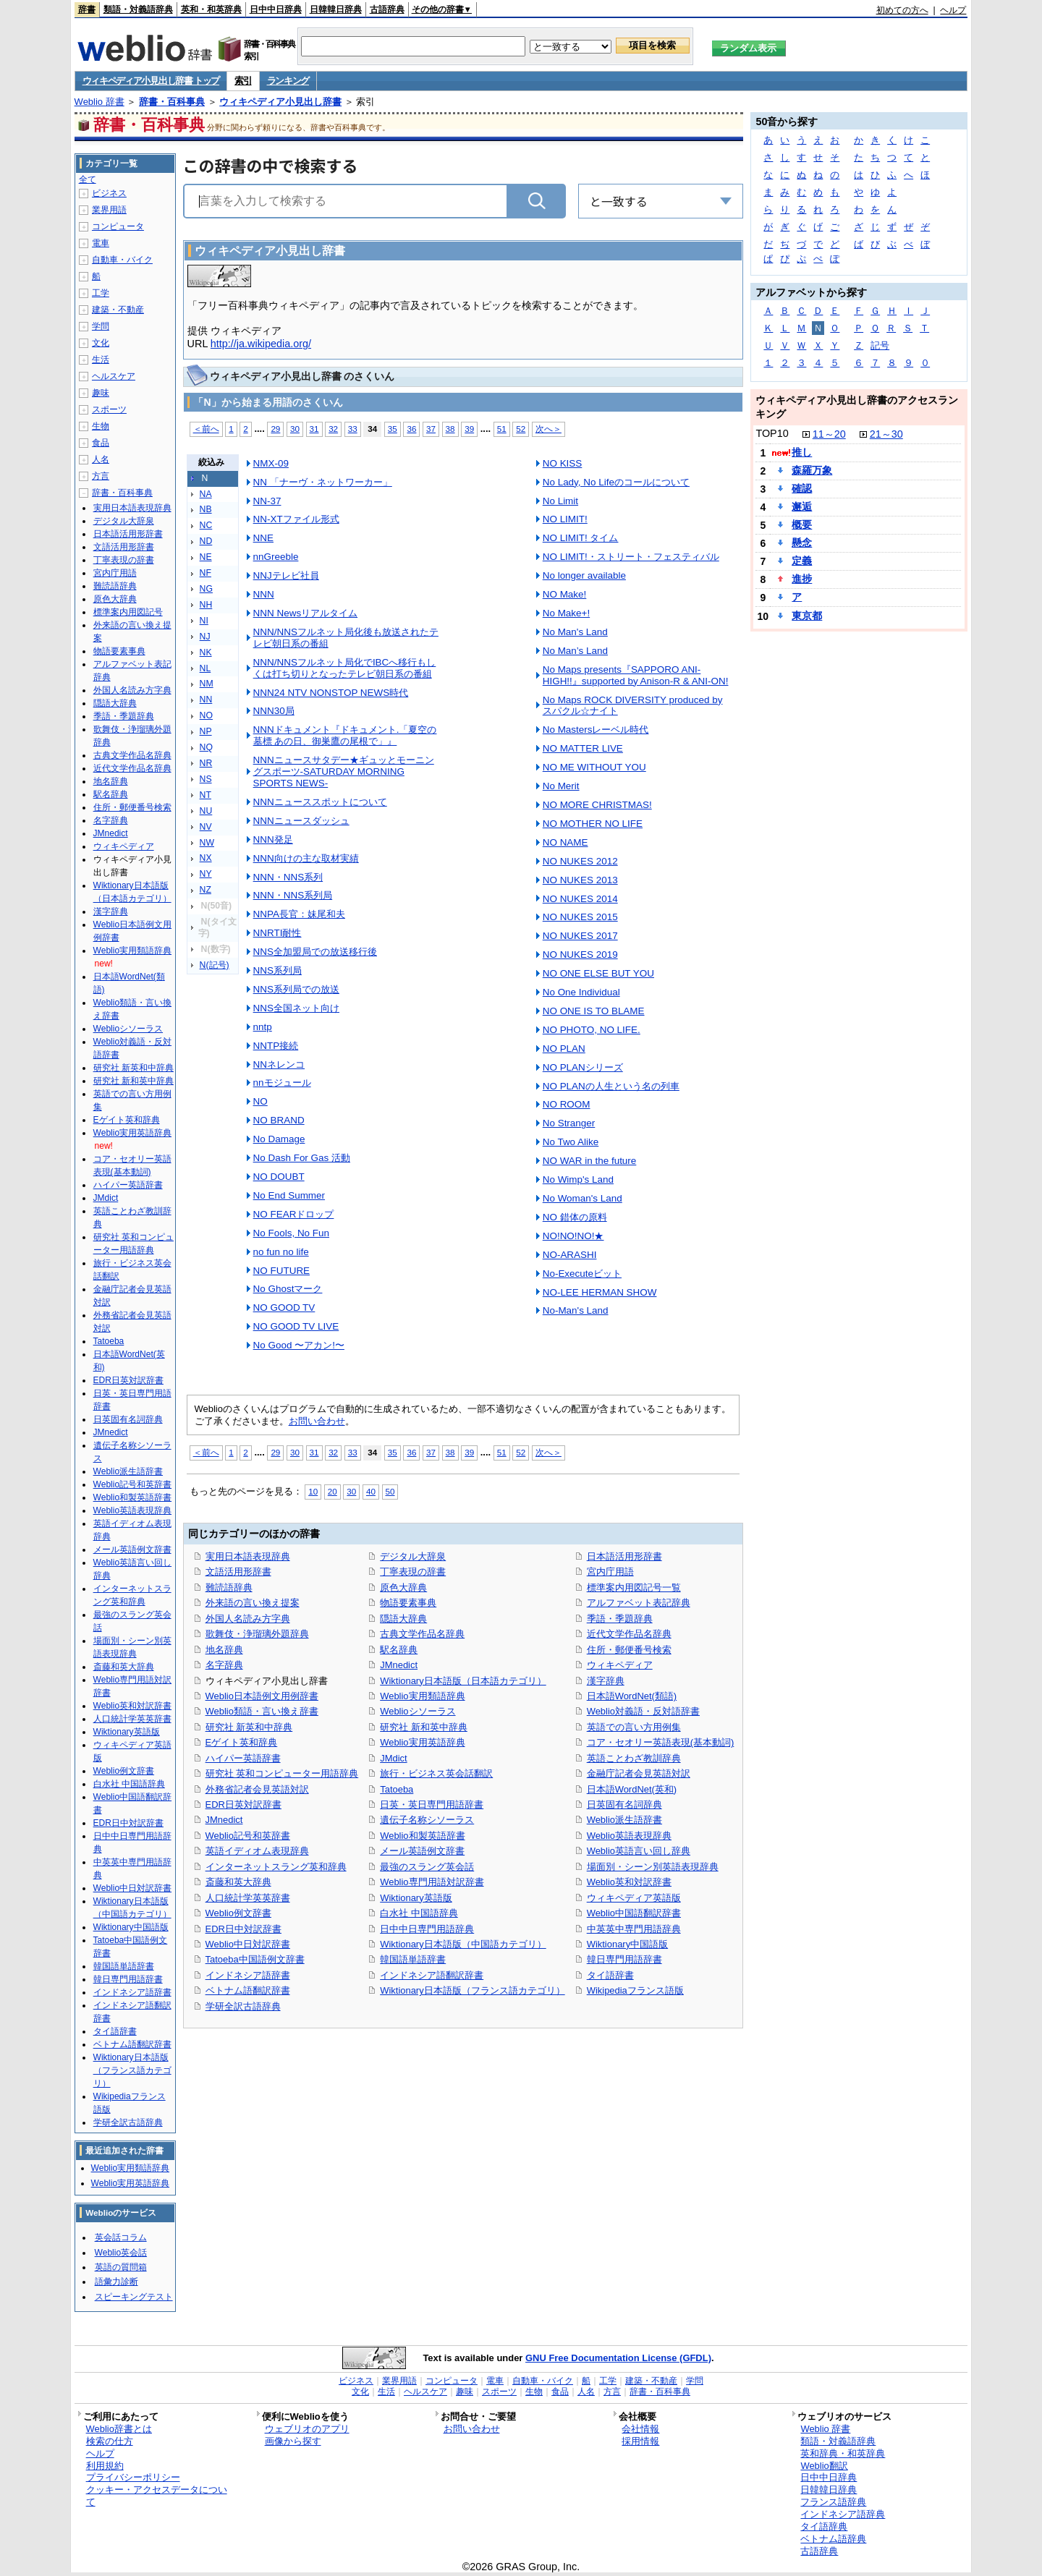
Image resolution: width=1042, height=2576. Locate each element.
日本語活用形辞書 (624, 1556)
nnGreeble (276, 556)
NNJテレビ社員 (286, 575)
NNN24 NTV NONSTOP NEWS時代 (331, 692)
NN (206, 699)
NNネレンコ (279, 1064)
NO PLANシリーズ (583, 1067)
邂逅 (802, 506)
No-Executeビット (582, 1273)
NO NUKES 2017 (580, 935)
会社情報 (640, 2428)
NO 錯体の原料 (575, 1217)
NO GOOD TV (284, 1307)
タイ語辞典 (823, 2526)
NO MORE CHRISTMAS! (597, 804)
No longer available (584, 575)
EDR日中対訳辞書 (243, 1929)
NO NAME (565, 842)
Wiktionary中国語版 (627, 1944)
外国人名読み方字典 (248, 1618)
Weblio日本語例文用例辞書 (262, 1696)
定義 (802, 560)
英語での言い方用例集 (634, 1727)
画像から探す (293, 2441)
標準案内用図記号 (128, 612)
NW (207, 843)
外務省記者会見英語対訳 (257, 1789)
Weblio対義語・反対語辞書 (643, 1711)
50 (390, 1491)
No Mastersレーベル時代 (596, 729)
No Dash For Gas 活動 (301, 1157)
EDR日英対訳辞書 (243, 1804)
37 (431, 428)
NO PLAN (564, 1048)
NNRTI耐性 (277, 932)
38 (450, 428)
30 (295, 428)
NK (206, 652)
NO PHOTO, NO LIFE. (591, 1029)
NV (206, 827)
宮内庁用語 (610, 1571)
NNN (263, 594)
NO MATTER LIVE (583, 748)
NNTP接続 (276, 1045)
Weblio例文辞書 (238, 1913)
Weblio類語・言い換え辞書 (262, 1711)
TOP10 (771, 433)
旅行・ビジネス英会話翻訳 (436, 1773)
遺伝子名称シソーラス (427, 1819)
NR (206, 763)
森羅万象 (812, 470)
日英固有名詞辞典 (624, 1804)
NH (206, 605)
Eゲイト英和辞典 (242, 1742)
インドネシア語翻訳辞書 (431, 1975)
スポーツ (109, 409)
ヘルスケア (113, 376)
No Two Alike (571, 1141)
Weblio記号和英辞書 (248, 1835)
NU (206, 811)
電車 (100, 243)
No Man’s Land (575, 650)
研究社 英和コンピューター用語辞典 (282, 1773)
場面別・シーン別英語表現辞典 (653, 1866)
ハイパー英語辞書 (243, 1758)
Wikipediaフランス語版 (635, 1990)
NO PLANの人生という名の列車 (611, 1086)
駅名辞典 (399, 1649)
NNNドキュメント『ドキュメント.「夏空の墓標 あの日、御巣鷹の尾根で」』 (345, 735)
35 (392, 428)
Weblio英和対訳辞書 (629, 1881)
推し (802, 452)
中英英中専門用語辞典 (634, 1929)
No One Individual (581, 992)
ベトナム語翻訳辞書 (248, 1990)
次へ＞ (548, 428)
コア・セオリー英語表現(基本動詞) (660, 1742)
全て (87, 179)
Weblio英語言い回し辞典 (638, 1850)
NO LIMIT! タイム (581, 537)
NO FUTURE (281, 1270)
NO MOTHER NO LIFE (593, 823)
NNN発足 (273, 839)
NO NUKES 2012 (580, 861)
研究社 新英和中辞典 (249, 1727)
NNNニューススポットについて (320, 801)
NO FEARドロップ (293, 1214)
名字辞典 (224, 1664)
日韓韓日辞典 (336, 9)
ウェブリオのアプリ (307, 2428)
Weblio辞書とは (119, 2428)
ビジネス (109, 193)
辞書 (87, 9)
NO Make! (565, 594)
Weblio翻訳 (823, 2465)
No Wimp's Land (578, 1179)
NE (206, 557)
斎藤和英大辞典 (238, 1881)
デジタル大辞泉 (413, 1556)
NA (206, 494)
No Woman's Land (582, 1198)
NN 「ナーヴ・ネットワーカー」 (322, 482)
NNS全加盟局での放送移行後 (315, 951)
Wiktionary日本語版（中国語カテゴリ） (463, 1944)
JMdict (393, 1758)
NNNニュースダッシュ (301, 820)
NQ (206, 747)
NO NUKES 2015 (580, 916)
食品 (100, 443)
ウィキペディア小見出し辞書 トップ (151, 80)
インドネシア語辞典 (842, 2514)
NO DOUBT (279, 1176)
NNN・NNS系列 (288, 877)
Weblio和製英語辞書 (422, 1835)
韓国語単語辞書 (413, 1959)
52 (520, 428)
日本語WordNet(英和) (632, 1789)
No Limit (560, 501)
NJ (205, 637)
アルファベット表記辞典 (638, 1602)
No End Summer (289, 1195)
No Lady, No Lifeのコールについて (616, 482)
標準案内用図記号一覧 (634, 1587)
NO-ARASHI (570, 1254)
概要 (802, 524)
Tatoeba (396, 1789)
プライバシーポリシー (133, 2477)
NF (205, 573)
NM (206, 684)
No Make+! (566, 613)
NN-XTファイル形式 (296, 519)
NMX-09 (271, 463)
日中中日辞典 (276, 9)
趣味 (100, 393)
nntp (262, 1026)
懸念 (802, 542)
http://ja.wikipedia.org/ (261, 343)
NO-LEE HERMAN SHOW (600, 1292)
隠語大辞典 (403, 1618)
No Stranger (569, 1123)
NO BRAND (279, 1120)
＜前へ (206, 428)
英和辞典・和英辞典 (842, 2453)
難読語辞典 (229, 1587)
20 (332, 1491)
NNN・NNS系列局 (293, 895)
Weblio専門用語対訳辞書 (431, 1881)
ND (206, 541)
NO (206, 715)
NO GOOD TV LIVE (296, 1326)
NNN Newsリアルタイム (305, 613)
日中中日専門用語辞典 (427, 1929)
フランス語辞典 (833, 2501)
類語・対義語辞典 (138, 9)
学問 (100, 326)
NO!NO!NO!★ (573, 1235)
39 (469, 428)
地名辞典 (224, 1649)
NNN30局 (274, 710)
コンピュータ (118, 226)
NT (205, 795)
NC (206, 525)
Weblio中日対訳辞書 (248, 1944)
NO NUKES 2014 (580, 898)
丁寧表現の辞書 (413, 1571)
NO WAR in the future (590, 1160)
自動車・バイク (122, 260)
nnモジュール (282, 1082)
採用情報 (640, 2441)
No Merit (561, 786)
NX (206, 858)
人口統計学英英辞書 (248, 1897)
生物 (100, 426)
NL (205, 668)
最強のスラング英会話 (427, 1866)
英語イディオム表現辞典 (257, 1850)
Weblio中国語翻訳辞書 (634, 1913)
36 (411, 428)
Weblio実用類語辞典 (422, 1696)
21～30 (886, 434)
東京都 (807, 615)
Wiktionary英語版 (416, 1897)
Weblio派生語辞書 (624, 1819)
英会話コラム (121, 2237)
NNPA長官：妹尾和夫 (299, 914)
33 (352, 428)
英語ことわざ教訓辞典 (634, 1758)
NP (206, 731)
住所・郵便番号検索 (629, 1649)
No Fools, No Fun (291, 1233)
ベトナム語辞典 (833, 2538)
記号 (880, 345)
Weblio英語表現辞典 (629, 1835)
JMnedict (224, 1819)
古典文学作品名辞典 (422, 1633)
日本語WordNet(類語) (632, 1696)
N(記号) (214, 965)
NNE (263, 537)
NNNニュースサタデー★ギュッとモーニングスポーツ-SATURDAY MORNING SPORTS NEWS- (343, 771)
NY (206, 874)
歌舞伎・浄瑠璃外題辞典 (257, 1633)
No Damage (279, 1139)
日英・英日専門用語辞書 (431, 1804)
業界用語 (109, 210)
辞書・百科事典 (172, 101)
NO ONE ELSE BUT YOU (598, 973)
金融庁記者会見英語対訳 (638, 1773)
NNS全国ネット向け (296, 1008)
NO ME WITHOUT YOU (594, 767)
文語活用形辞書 (238, 1571)
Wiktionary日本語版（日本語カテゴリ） (463, 1680)
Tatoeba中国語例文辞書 (255, 1959)
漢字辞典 (605, 1680)
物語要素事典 (408, 1602)
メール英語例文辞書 (422, 1850)
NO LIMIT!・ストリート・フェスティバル (631, 556)
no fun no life (281, 1251)
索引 (242, 80)
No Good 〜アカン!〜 (298, 1345)
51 (502, 428)
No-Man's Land (576, 1310)
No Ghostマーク (288, 1288)
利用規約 (105, 2465)
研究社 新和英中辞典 (423, 1727)
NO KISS (563, 463)
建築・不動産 (118, 310)
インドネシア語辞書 (248, 1975)
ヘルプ (953, 10)
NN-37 (267, 501)
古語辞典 (387, 9)
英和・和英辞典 (211, 9)
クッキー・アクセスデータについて (156, 2495)
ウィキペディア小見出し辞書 (280, 101)
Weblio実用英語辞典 (422, 1742)
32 (333, 428)
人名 (100, 459)
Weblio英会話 (121, 2253)
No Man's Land (575, 631)
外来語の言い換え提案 (253, 1602)
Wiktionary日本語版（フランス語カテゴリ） (472, 1990)
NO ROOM (566, 1104)
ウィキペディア (620, 1664)
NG (206, 589)
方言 (100, 476)
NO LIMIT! (565, 519)
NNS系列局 (277, 970)
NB (206, 509)
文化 (100, 343)
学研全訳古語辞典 (243, 2006)
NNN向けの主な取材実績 (306, 858)
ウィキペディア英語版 (634, 1897)
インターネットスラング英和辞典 (276, 1866)
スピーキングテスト (134, 2297)
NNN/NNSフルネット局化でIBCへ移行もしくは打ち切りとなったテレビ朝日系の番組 (344, 668)
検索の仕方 (109, 2441)
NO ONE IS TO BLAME (594, 1011)
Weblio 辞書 (99, 101)
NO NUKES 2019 (580, 954)
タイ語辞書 (610, 1975)
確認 (802, 488)
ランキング (288, 80)
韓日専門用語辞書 (624, 1959)
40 (371, 1491)
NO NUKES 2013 (580, 880)
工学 (100, 293)
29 (275, 428)
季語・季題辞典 (620, 1618)
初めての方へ (902, 10)
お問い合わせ (317, 1421)
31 (314, 428)
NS (206, 779)
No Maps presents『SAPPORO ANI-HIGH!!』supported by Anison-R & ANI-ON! (636, 675)
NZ (205, 890)
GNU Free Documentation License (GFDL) (618, 2357)
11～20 (829, 434)
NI (204, 621)
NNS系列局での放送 (296, 989)
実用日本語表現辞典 (248, 1556)
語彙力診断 (116, 2282)
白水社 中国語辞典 (419, 1913)
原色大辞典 (403, 1587)
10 (313, 1491)
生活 (100, 359)
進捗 (802, 579)
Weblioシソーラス (417, 1711)
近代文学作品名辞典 (629, 1633)
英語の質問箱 (121, 2267)
